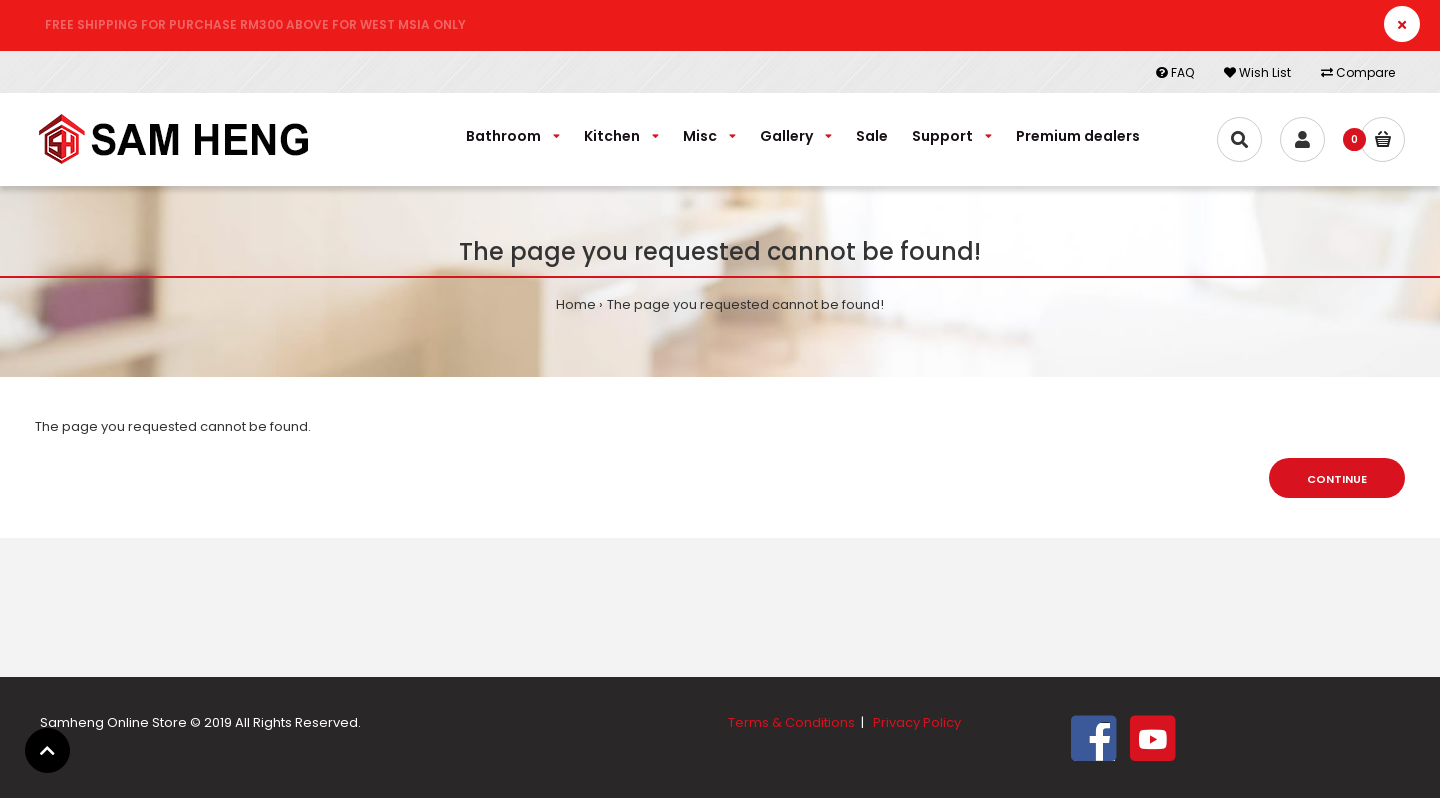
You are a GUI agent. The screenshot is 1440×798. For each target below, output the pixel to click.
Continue (1337, 479)
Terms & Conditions (791, 722)
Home (576, 304)
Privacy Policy (917, 722)
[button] (47, 750)
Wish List (1257, 72)
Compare (1358, 72)
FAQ (1175, 72)
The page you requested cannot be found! (745, 304)
